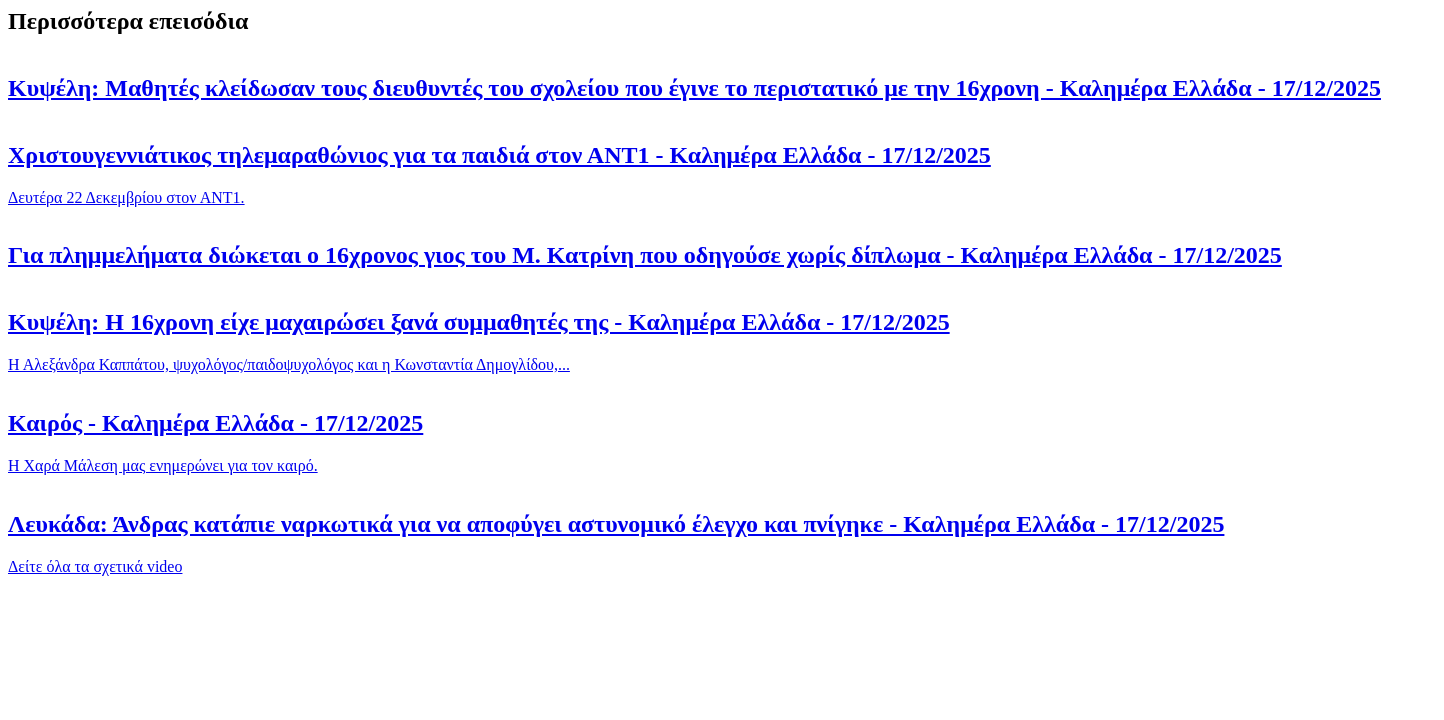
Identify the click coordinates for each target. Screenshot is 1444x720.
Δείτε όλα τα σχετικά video (95, 566)
